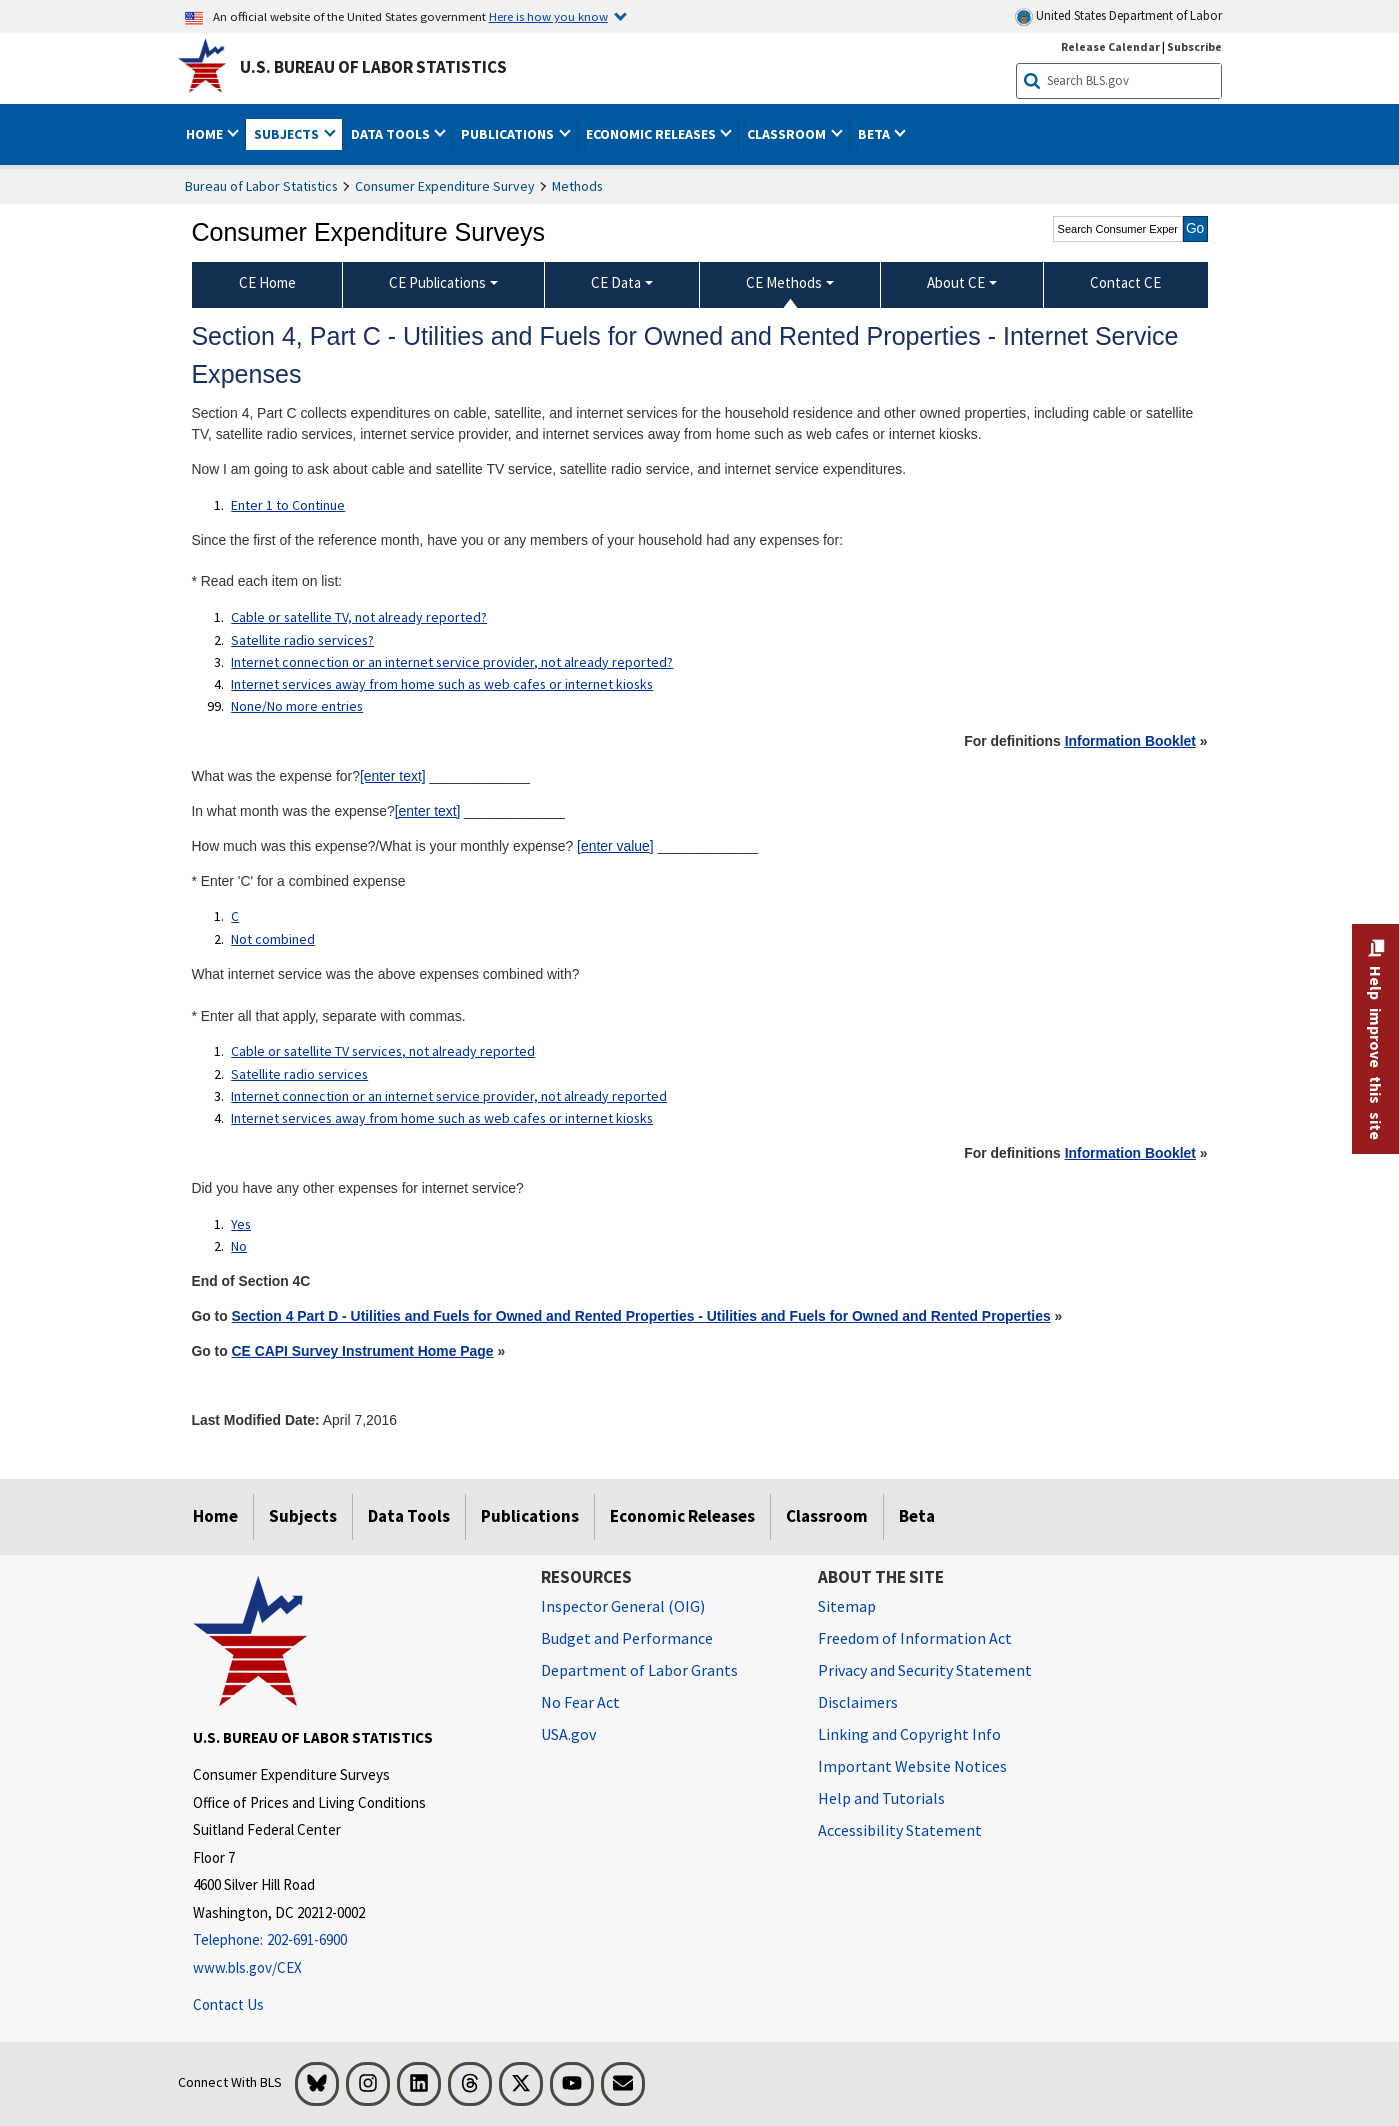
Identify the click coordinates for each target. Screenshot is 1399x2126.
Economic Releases (682, 1516)
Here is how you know (548, 16)
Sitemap (847, 1606)
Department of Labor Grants (639, 1670)
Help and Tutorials (881, 1798)
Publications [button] (509, 134)
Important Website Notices (912, 1766)
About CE (956, 282)
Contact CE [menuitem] (1125, 282)
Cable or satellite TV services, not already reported (383, 1051)
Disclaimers (858, 1702)
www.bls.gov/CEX (247, 1967)
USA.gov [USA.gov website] (568, 1734)
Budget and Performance (627, 1638)
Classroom (827, 1516)
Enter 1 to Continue (288, 505)
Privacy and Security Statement (925, 1670)
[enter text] (393, 776)
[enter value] (615, 846)
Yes (241, 1224)
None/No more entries (297, 706)
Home (215, 1516)
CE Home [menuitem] (267, 282)
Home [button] (206, 134)
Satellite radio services (299, 1074)
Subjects (303, 1516)
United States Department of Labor (1118, 16)
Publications (530, 1516)
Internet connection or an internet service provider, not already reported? (452, 662)
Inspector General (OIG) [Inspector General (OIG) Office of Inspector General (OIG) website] (623, 1606)
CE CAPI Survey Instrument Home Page (363, 1351)
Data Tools (409, 1516)
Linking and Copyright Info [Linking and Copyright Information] (909, 1734)
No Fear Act (580, 1702)
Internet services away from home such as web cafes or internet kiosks (442, 684)
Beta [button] (875, 134)
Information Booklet (1130, 741)
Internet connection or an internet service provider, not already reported (449, 1096)
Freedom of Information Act (915, 1638)
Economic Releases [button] (652, 134)
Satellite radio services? (302, 640)
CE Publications (437, 282)
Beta (917, 1516)
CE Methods (784, 282)
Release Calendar (1110, 46)
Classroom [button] (788, 134)
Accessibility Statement (900, 1830)
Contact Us (228, 2004)
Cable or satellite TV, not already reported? (359, 617)
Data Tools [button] (392, 134)
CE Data (616, 282)
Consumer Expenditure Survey (445, 186)
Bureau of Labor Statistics (261, 186)
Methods (577, 186)
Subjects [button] (288, 134)
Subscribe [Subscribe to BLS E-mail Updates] (1194, 46)
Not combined (273, 939)
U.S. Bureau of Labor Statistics (373, 67)
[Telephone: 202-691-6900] (352, 1940)
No (239, 1246)
